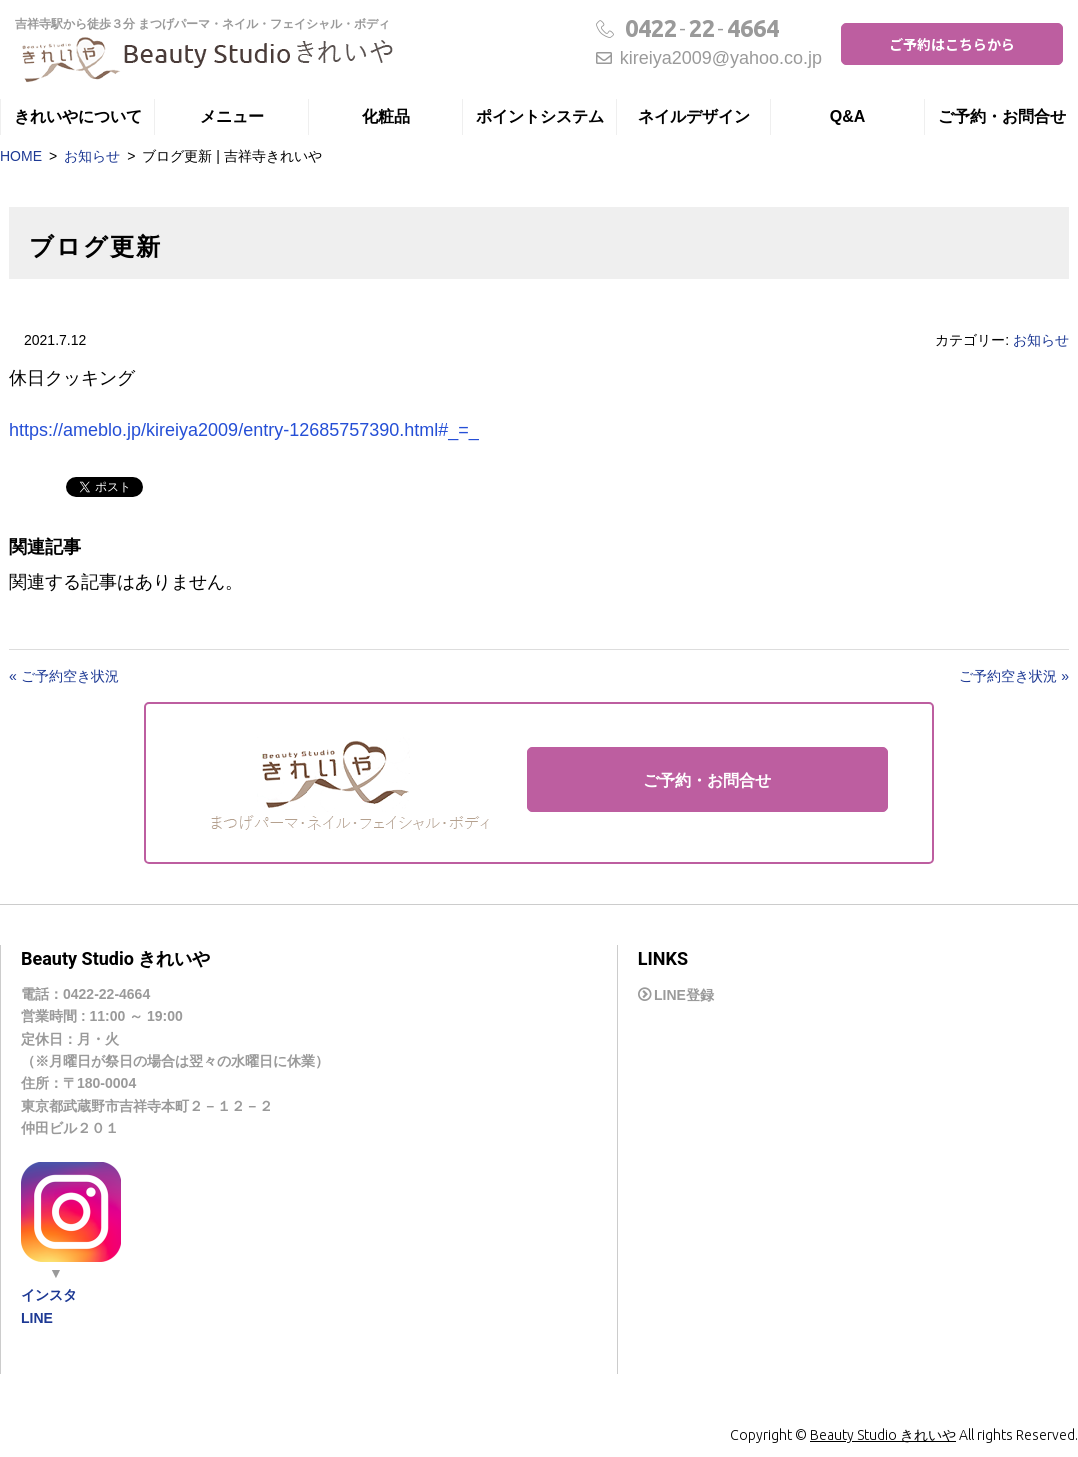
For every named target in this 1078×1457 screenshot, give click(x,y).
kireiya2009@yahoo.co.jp (709, 58)
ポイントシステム (540, 116)
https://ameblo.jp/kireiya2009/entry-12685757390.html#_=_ (244, 430)
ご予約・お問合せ (1002, 116)
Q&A (848, 116)
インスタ (49, 1295)
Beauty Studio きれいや (883, 1435)
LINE (37, 1318)
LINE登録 (684, 995)
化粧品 (386, 116)
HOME (21, 156)
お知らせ (92, 156)
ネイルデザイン (694, 116)
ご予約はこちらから (952, 44)
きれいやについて (78, 116)
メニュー (232, 116)
